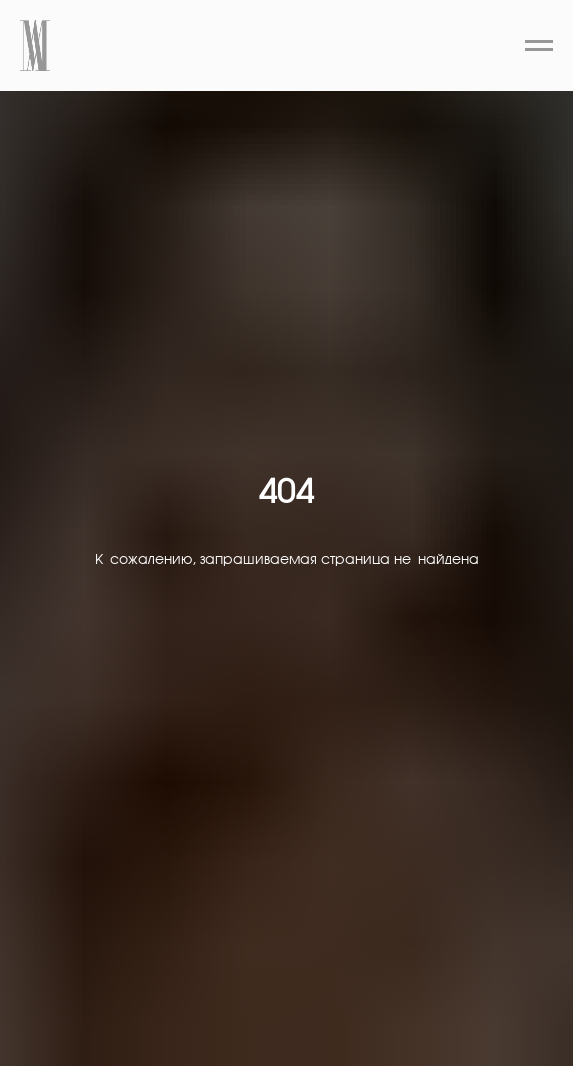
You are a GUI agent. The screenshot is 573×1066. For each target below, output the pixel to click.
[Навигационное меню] (539, 46)
